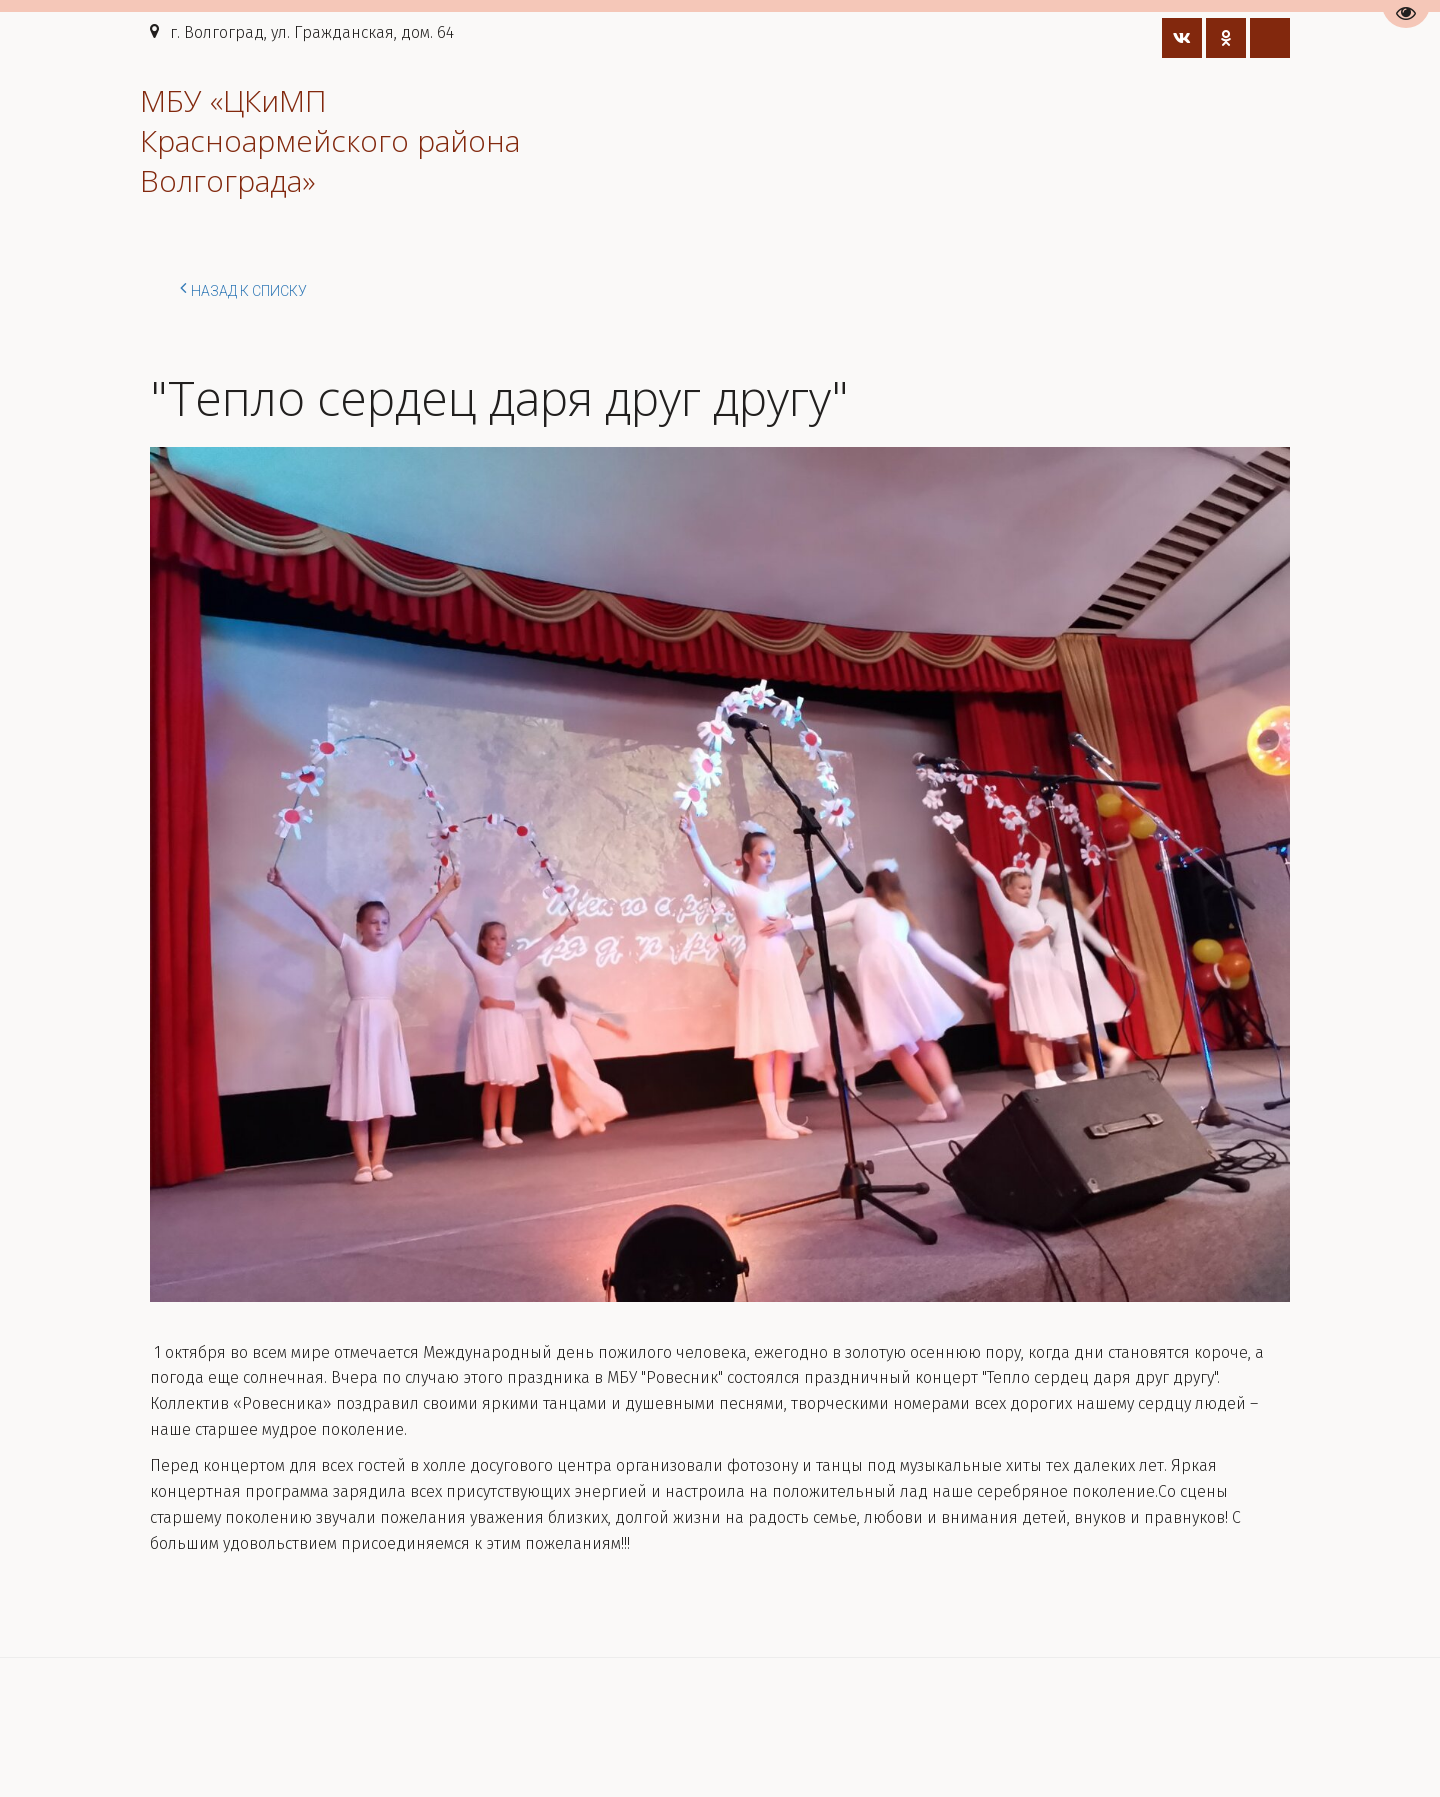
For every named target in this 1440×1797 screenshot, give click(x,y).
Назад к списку (243, 288)
